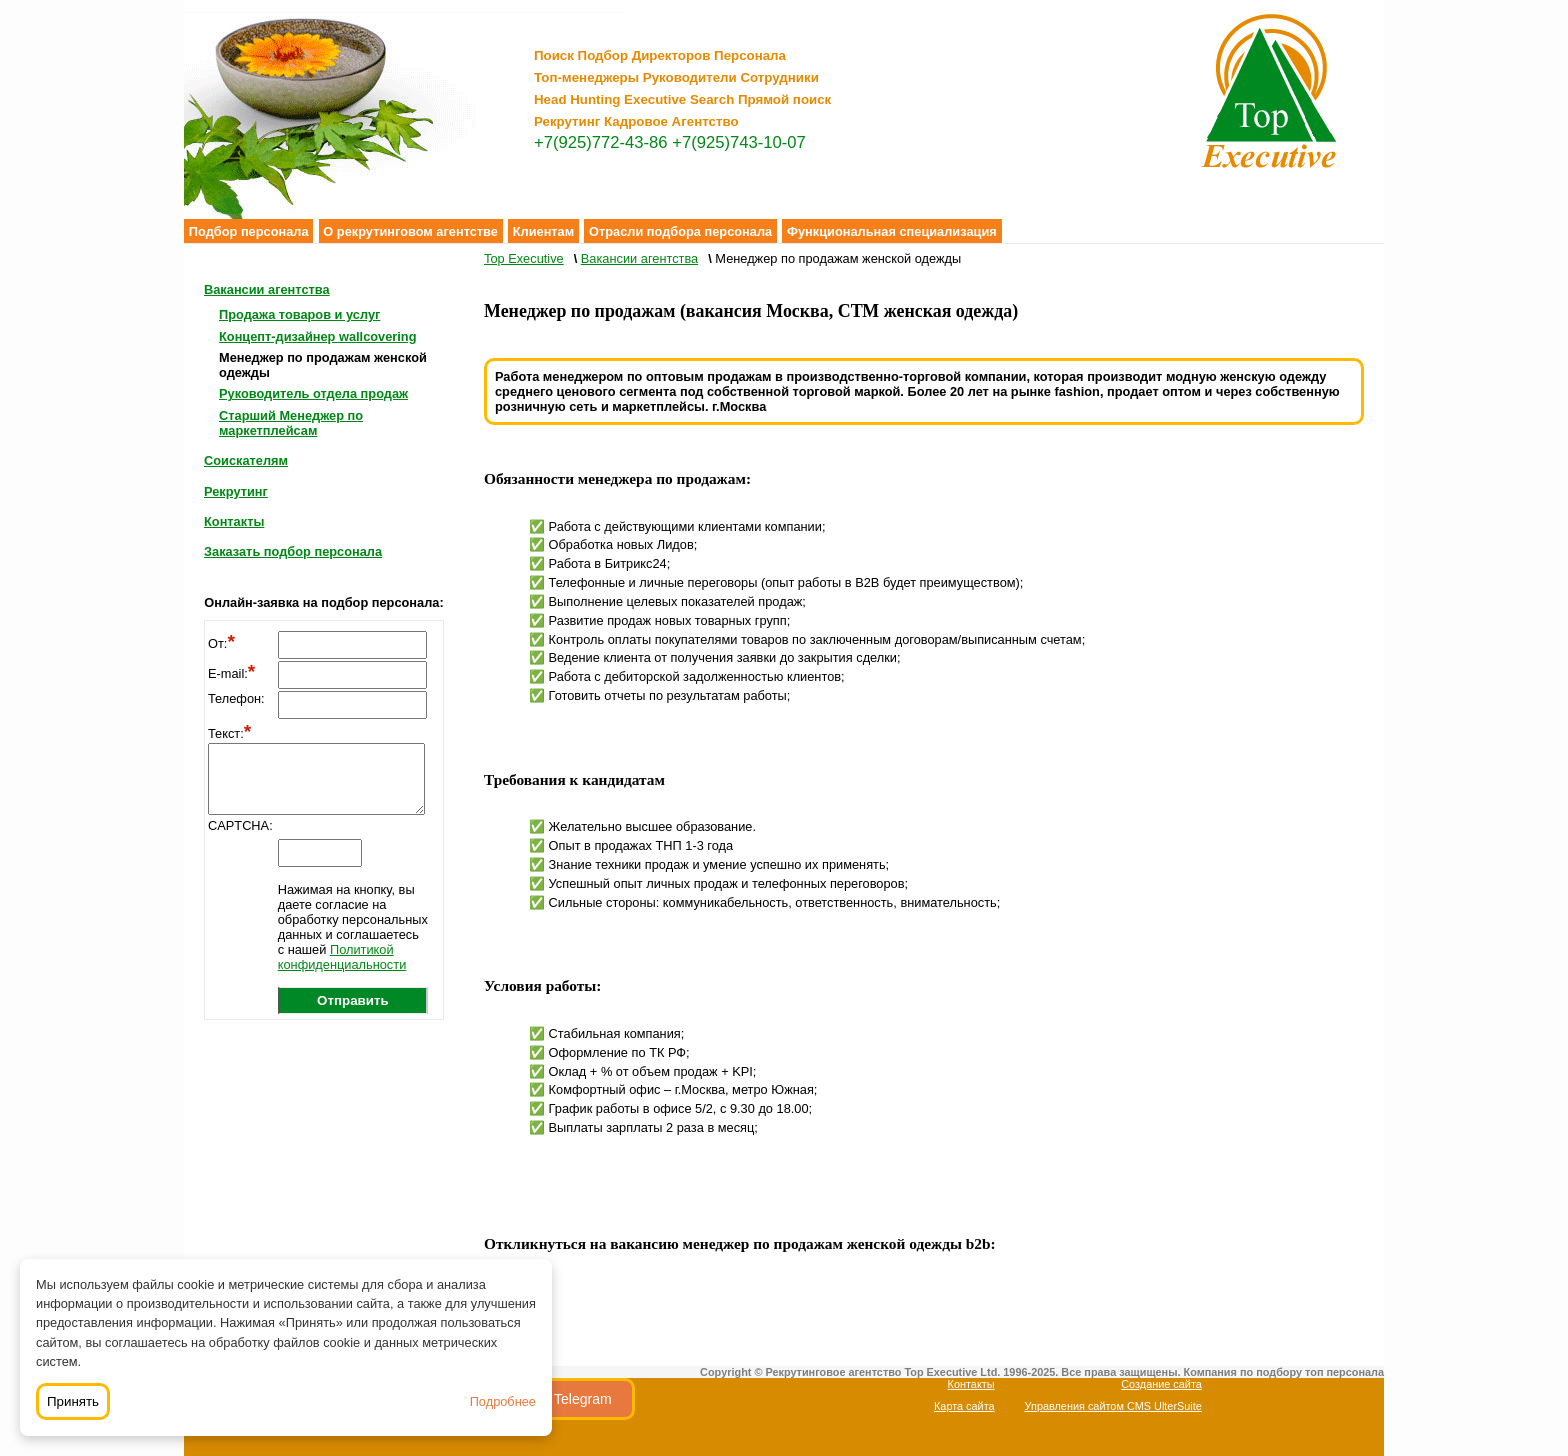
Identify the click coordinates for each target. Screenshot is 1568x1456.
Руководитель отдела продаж (313, 393)
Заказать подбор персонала (293, 551)
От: (221, 643)
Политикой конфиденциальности (342, 957)
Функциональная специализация (892, 231)
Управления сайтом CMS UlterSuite (1113, 1406)
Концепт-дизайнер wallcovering (318, 336)
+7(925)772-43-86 (601, 142)
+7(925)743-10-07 (739, 142)
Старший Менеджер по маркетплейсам (291, 423)
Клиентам (544, 231)
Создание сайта (1161, 1384)
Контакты (234, 521)
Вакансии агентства (267, 289)
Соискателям (246, 460)
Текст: (229, 733)
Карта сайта (964, 1406)
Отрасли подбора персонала (680, 231)
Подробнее (503, 1401)
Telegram (583, 1399)
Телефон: (236, 698)
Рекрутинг (236, 491)
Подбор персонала (249, 231)
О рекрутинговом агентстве (410, 231)
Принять (73, 1401)
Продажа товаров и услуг (299, 314)
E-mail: (231, 673)
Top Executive (524, 258)
